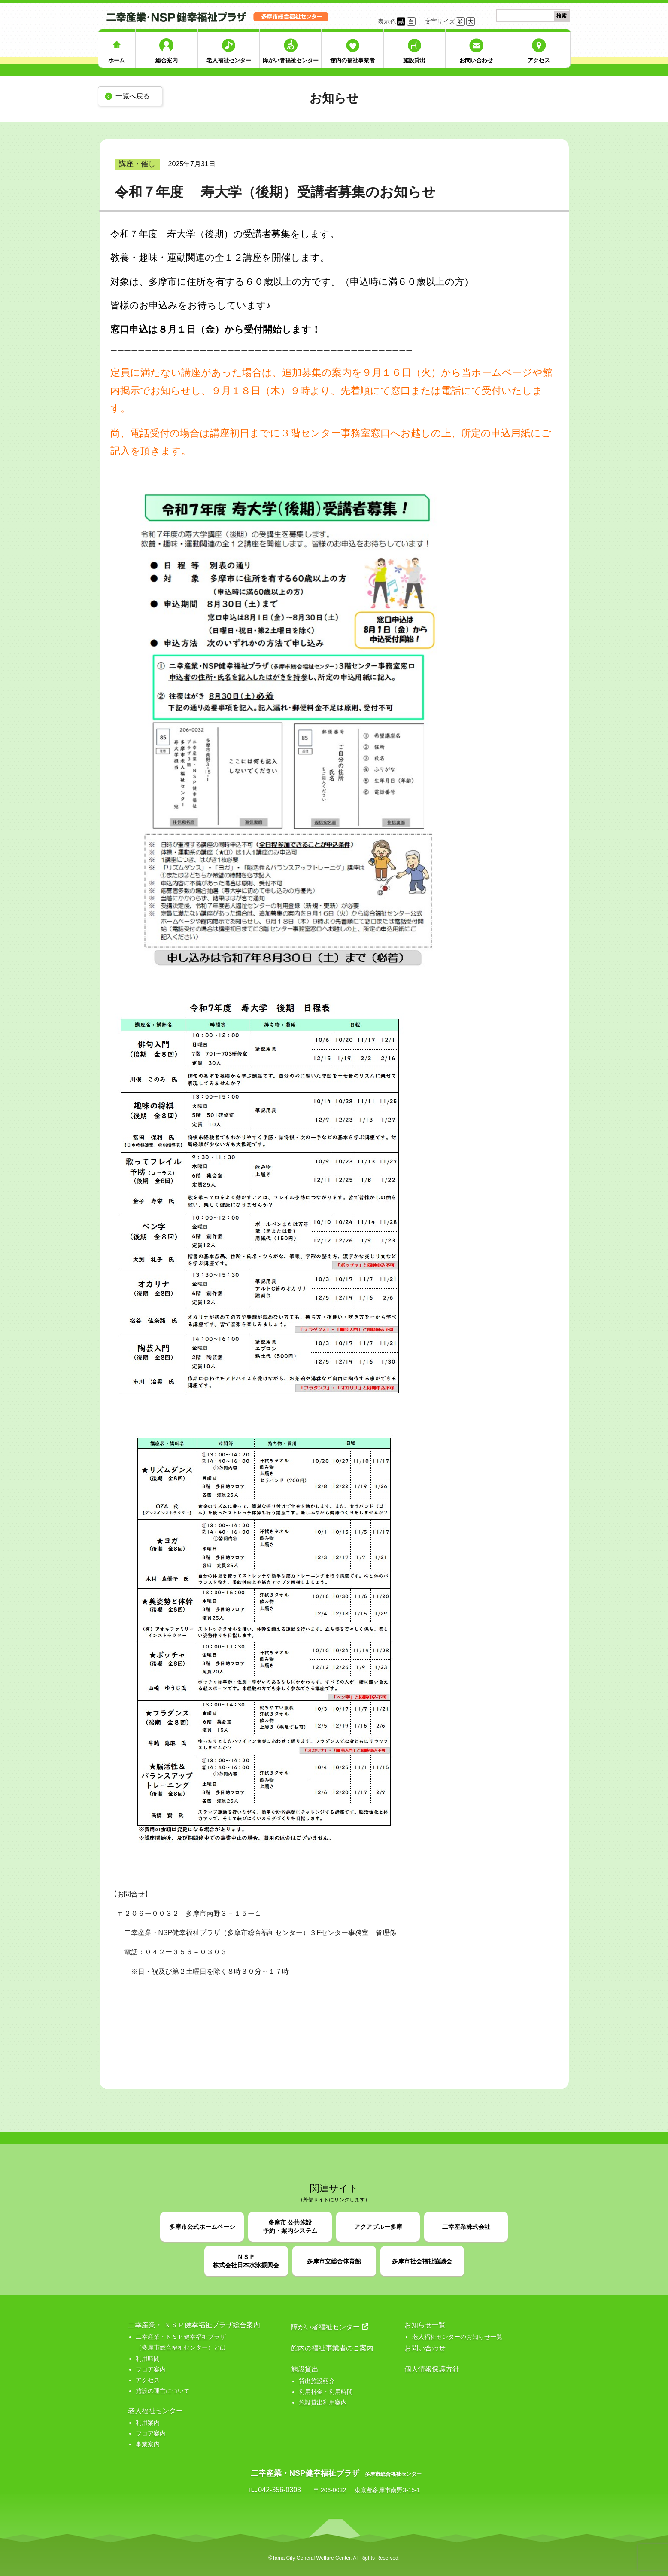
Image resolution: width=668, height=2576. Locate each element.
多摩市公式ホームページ (202, 2226)
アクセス (539, 60)
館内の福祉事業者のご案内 (332, 2348)
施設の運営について (163, 2390)
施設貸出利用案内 (323, 2402)
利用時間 (148, 2358)
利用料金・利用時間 (326, 2391)
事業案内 (148, 2444)
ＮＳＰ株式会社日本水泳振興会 (246, 2261)
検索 (561, 16)
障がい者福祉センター (291, 60)
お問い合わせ (476, 60)
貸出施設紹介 (317, 2381)
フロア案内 (151, 2369)
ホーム (116, 60)
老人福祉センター (228, 60)
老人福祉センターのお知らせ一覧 (457, 2336)
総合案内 (166, 60)
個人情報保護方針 (431, 2369)
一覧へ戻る (132, 96)
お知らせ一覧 (425, 2325)
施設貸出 (414, 60)
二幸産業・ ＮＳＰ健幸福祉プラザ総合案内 (194, 2325)
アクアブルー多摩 (378, 2226)
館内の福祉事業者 (352, 60)
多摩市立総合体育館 (334, 2261)
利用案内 (148, 2422)
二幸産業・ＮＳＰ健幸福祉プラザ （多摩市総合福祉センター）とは (181, 2342)
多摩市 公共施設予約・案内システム (290, 2226)
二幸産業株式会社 (466, 2226)
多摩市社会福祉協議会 (422, 2261)
